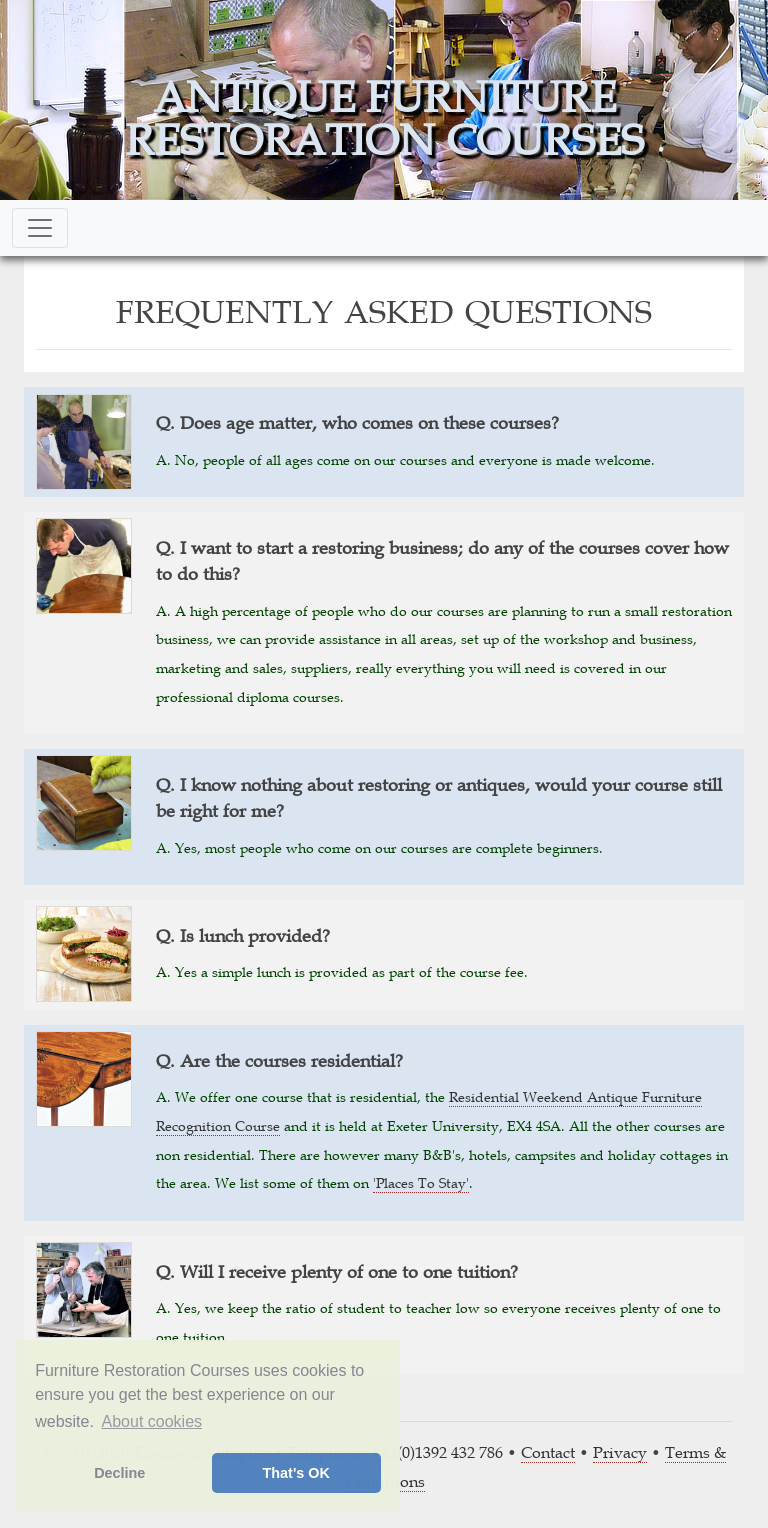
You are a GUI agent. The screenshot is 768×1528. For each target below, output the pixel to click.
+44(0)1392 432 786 (437, 1452)
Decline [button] (119, 1473)
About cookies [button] (152, 1421)
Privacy (620, 1452)
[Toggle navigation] (40, 228)
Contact (548, 1452)
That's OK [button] (296, 1473)
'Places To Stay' (421, 1183)
